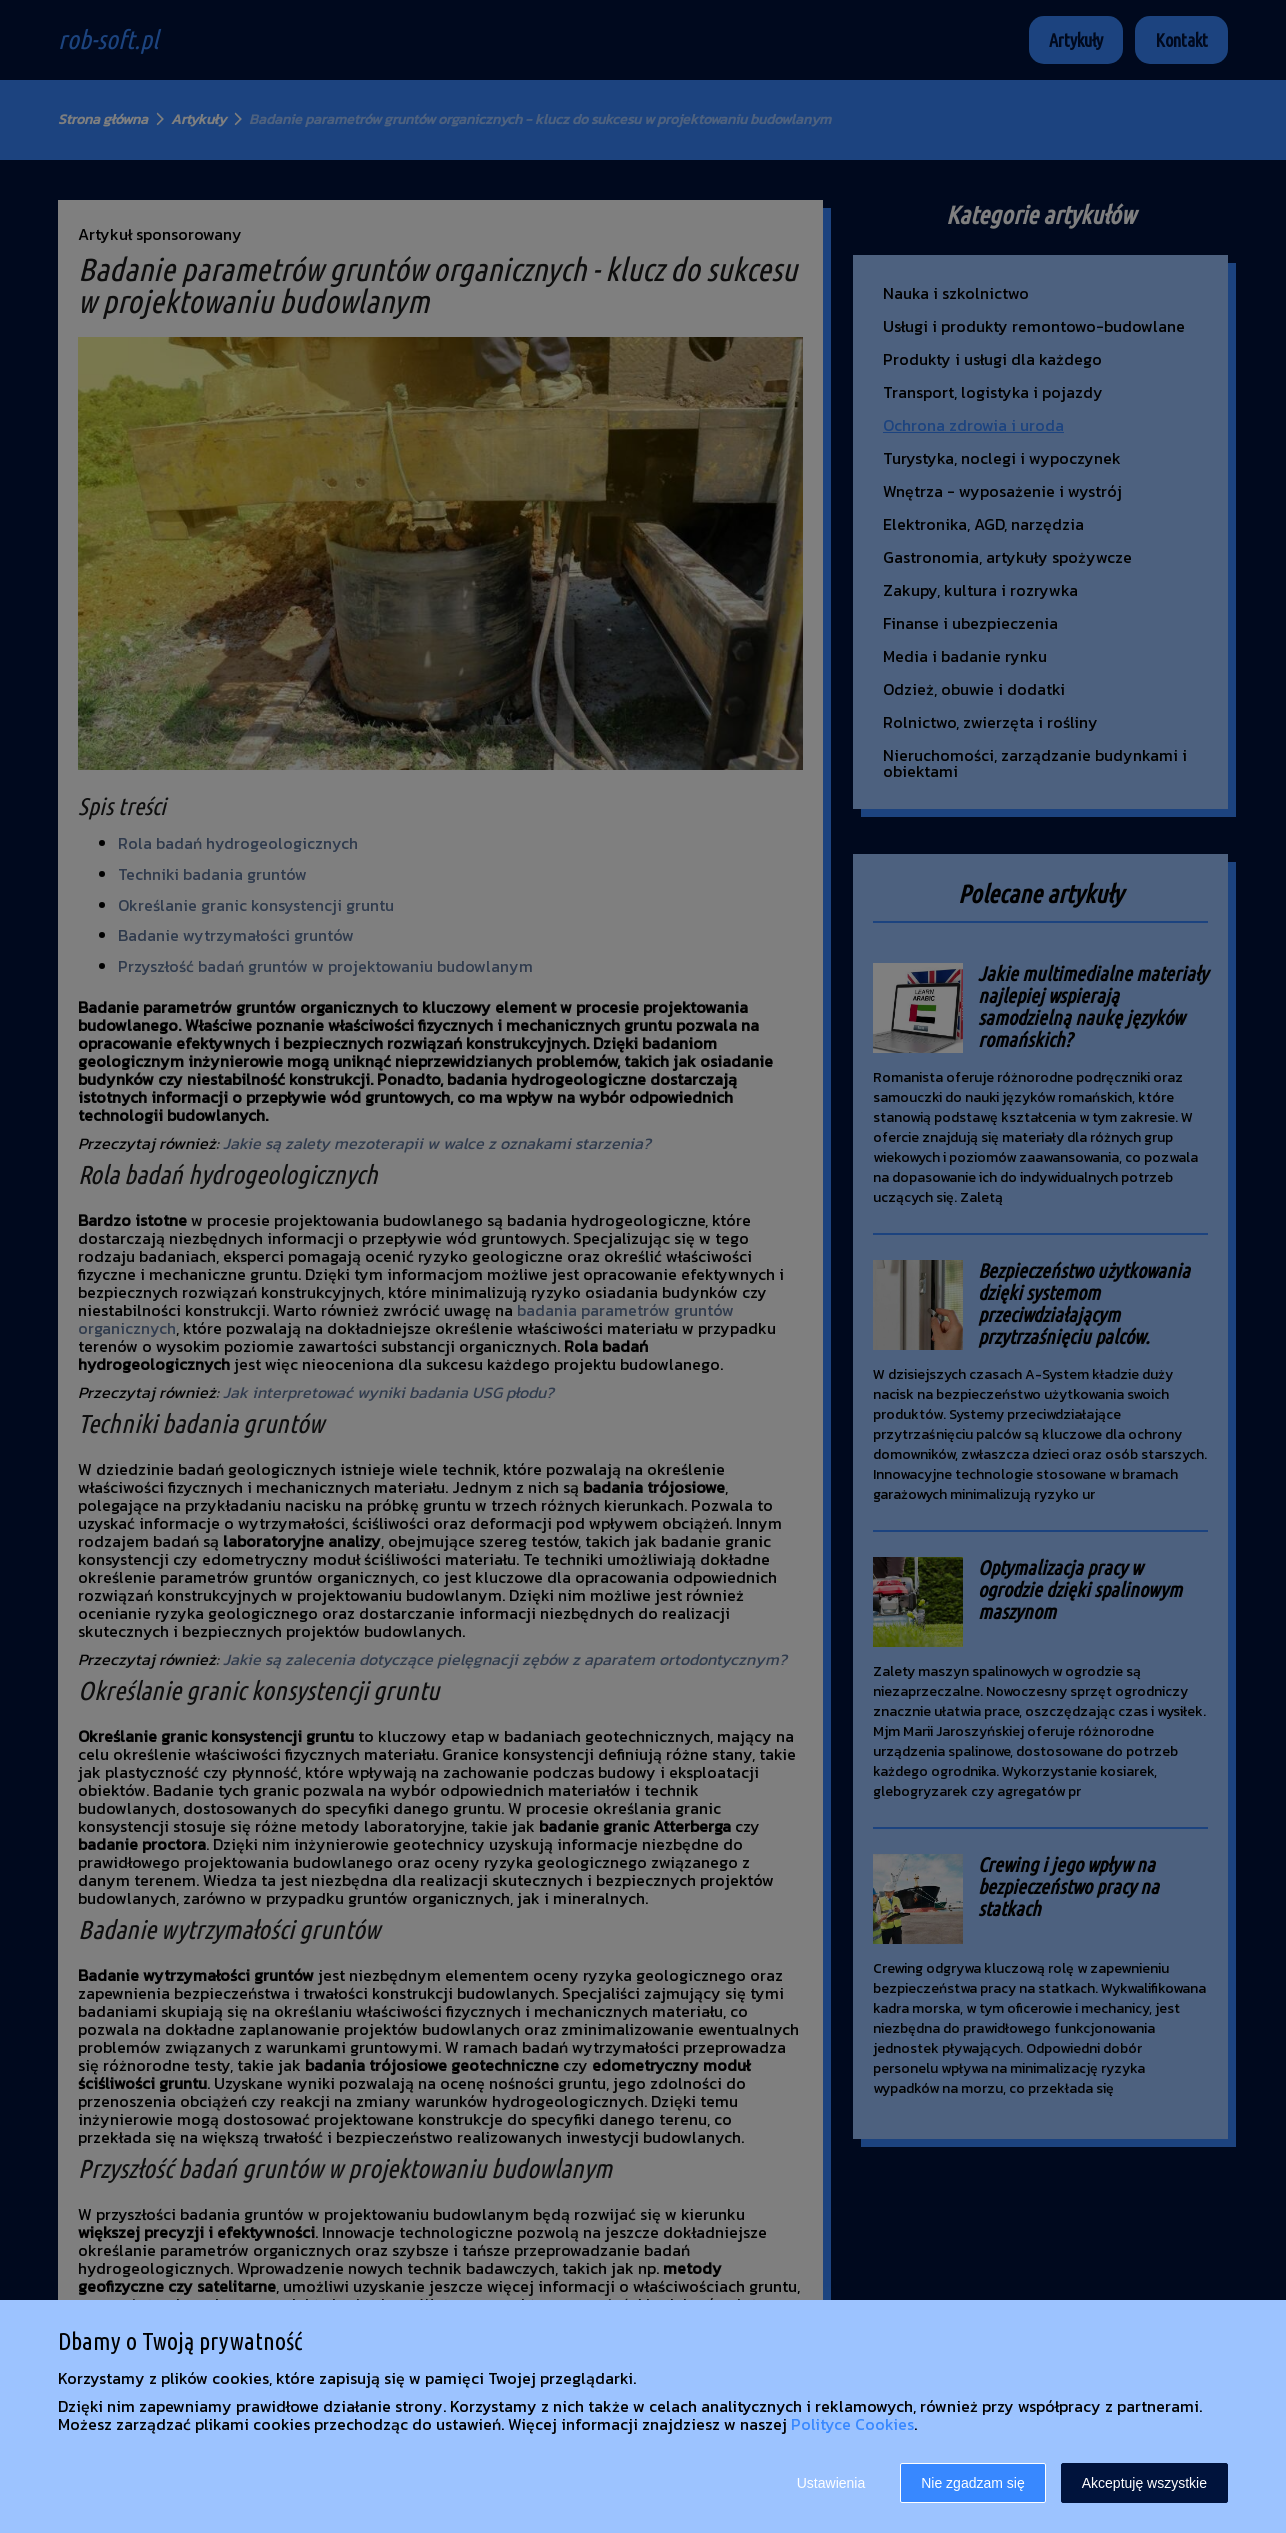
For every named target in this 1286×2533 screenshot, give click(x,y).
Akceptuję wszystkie (1144, 2483)
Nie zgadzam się (973, 2483)
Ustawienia (831, 2483)
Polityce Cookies (852, 2424)
